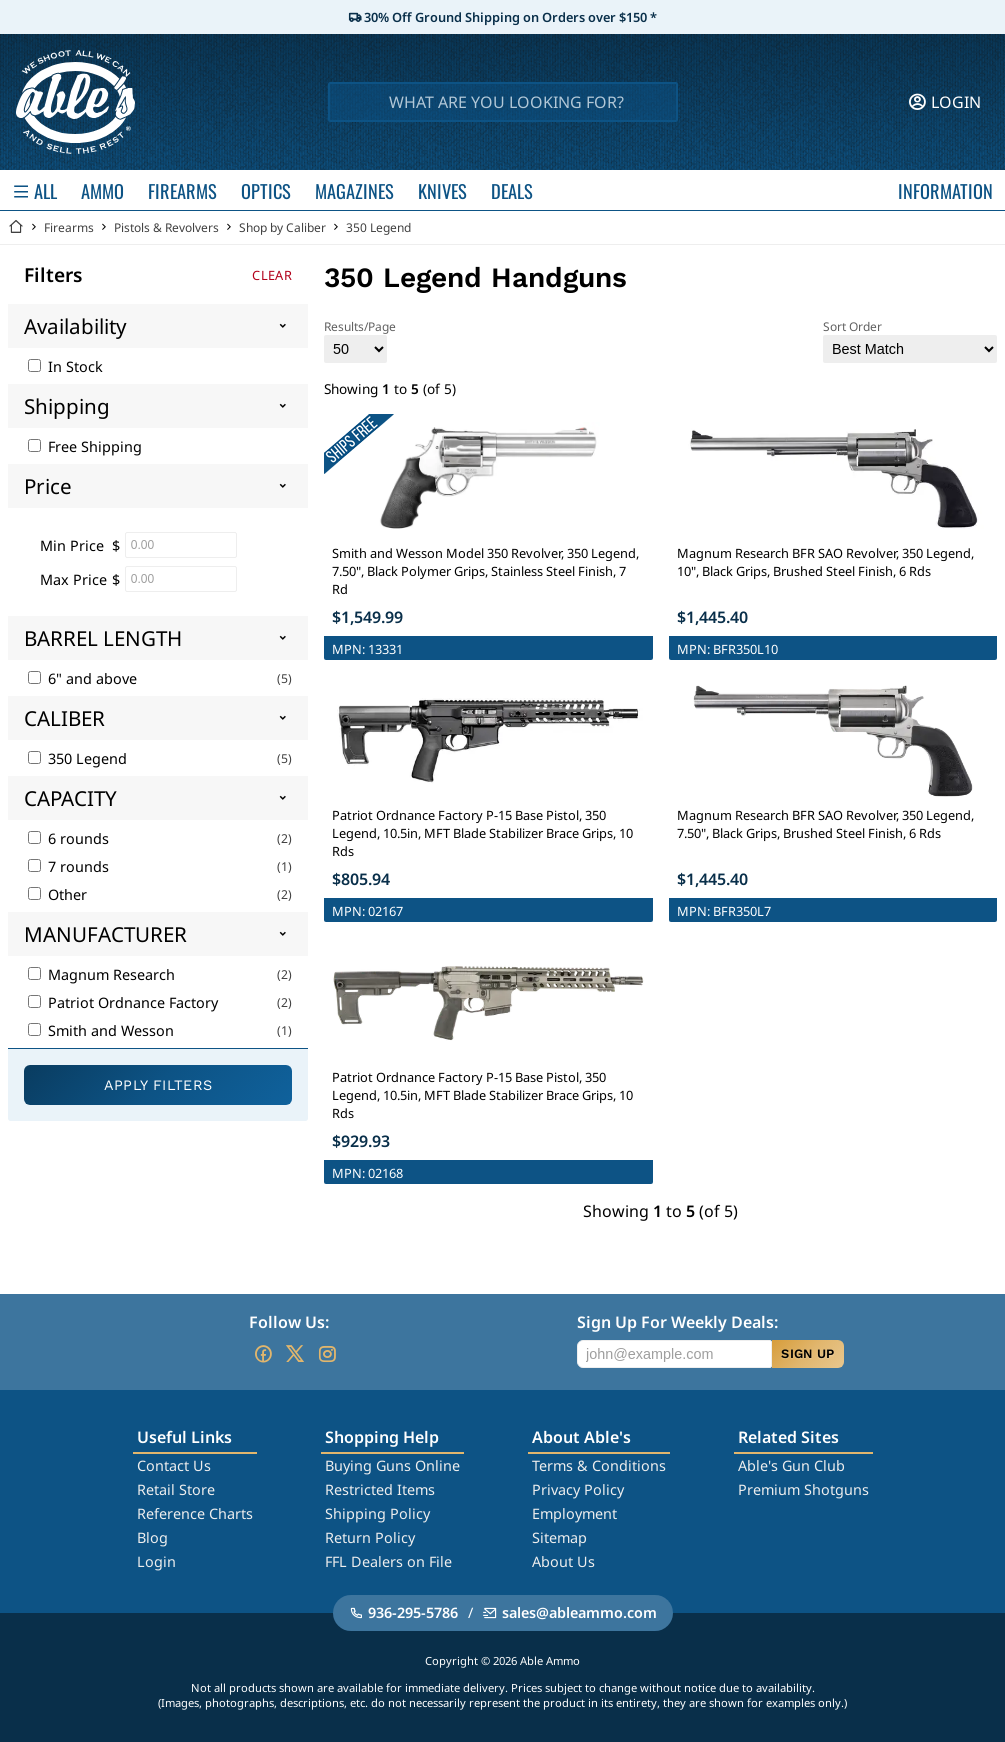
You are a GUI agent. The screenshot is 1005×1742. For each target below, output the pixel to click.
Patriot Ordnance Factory (123, 1002)
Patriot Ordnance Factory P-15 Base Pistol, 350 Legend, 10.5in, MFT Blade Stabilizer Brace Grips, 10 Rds (482, 833)
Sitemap (559, 1537)
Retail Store (176, 1489)
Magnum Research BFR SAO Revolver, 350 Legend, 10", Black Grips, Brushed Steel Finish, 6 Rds (825, 562)
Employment (574, 1513)
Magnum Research (101, 974)
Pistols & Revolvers (166, 227)
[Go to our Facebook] (263, 1354)
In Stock (65, 366)
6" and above (82, 678)
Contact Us (174, 1465)
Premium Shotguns (803, 1489)
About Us (563, 1561)
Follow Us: (289, 1322)
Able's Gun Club (791, 1465)
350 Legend (378, 227)
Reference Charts (195, 1513)
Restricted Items (380, 1489)
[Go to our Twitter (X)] (295, 1354)
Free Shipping (85, 446)
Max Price (73, 579)
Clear (272, 275)
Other (57, 894)
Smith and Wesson (101, 1030)
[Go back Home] (16, 227)
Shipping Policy (377, 1513)
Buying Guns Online (392, 1465)
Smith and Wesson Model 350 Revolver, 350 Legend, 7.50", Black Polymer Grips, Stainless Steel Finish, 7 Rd (485, 571)
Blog (152, 1537)
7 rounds (68, 866)
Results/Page (360, 340)
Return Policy (370, 1537)
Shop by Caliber (282, 227)
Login (156, 1561)
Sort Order (910, 340)
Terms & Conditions (599, 1465)
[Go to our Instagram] (327, 1354)
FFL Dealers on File (388, 1561)
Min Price (72, 545)
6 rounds (68, 838)
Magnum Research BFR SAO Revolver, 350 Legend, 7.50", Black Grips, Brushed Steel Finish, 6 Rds (825, 824)
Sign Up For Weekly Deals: (677, 1322)
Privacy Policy (578, 1489)
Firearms (69, 227)
